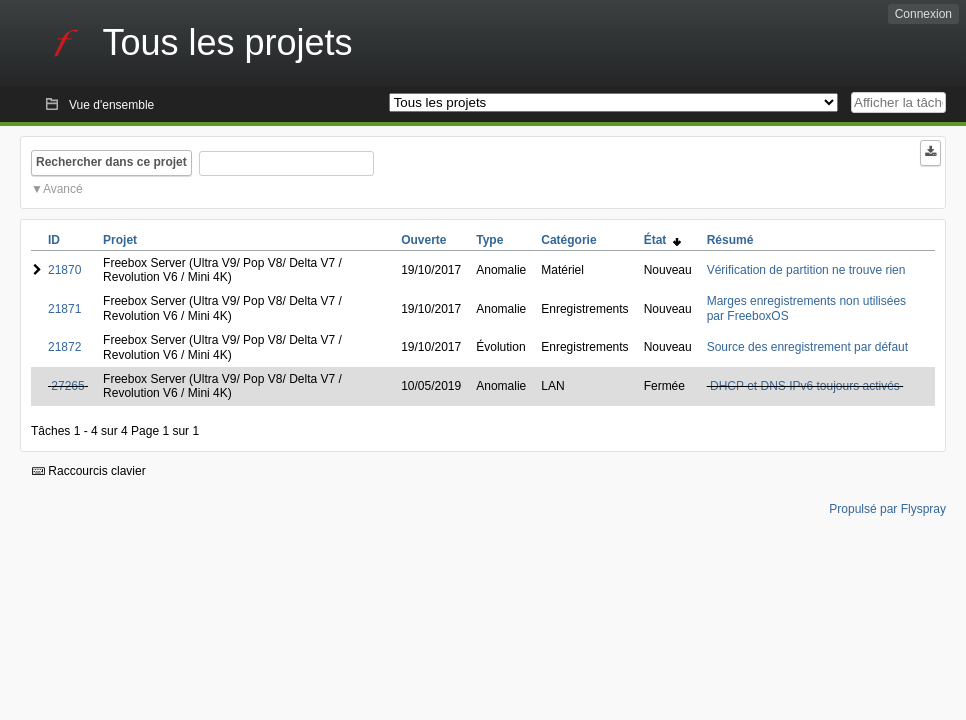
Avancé (63, 189)
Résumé (730, 240)
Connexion (923, 14)
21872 (64, 347)
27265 (67, 386)
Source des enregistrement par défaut (807, 347)
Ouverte (423, 240)
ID (54, 240)
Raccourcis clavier (89, 471)
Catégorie (568, 240)
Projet (120, 240)
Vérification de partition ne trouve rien (806, 270)
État (662, 240)
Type (489, 240)
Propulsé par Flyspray (887, 509)
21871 (64, 309)
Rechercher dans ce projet (111, 162)
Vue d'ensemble (111, 105)
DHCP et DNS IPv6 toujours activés (805, 386)
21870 (64, 270)
